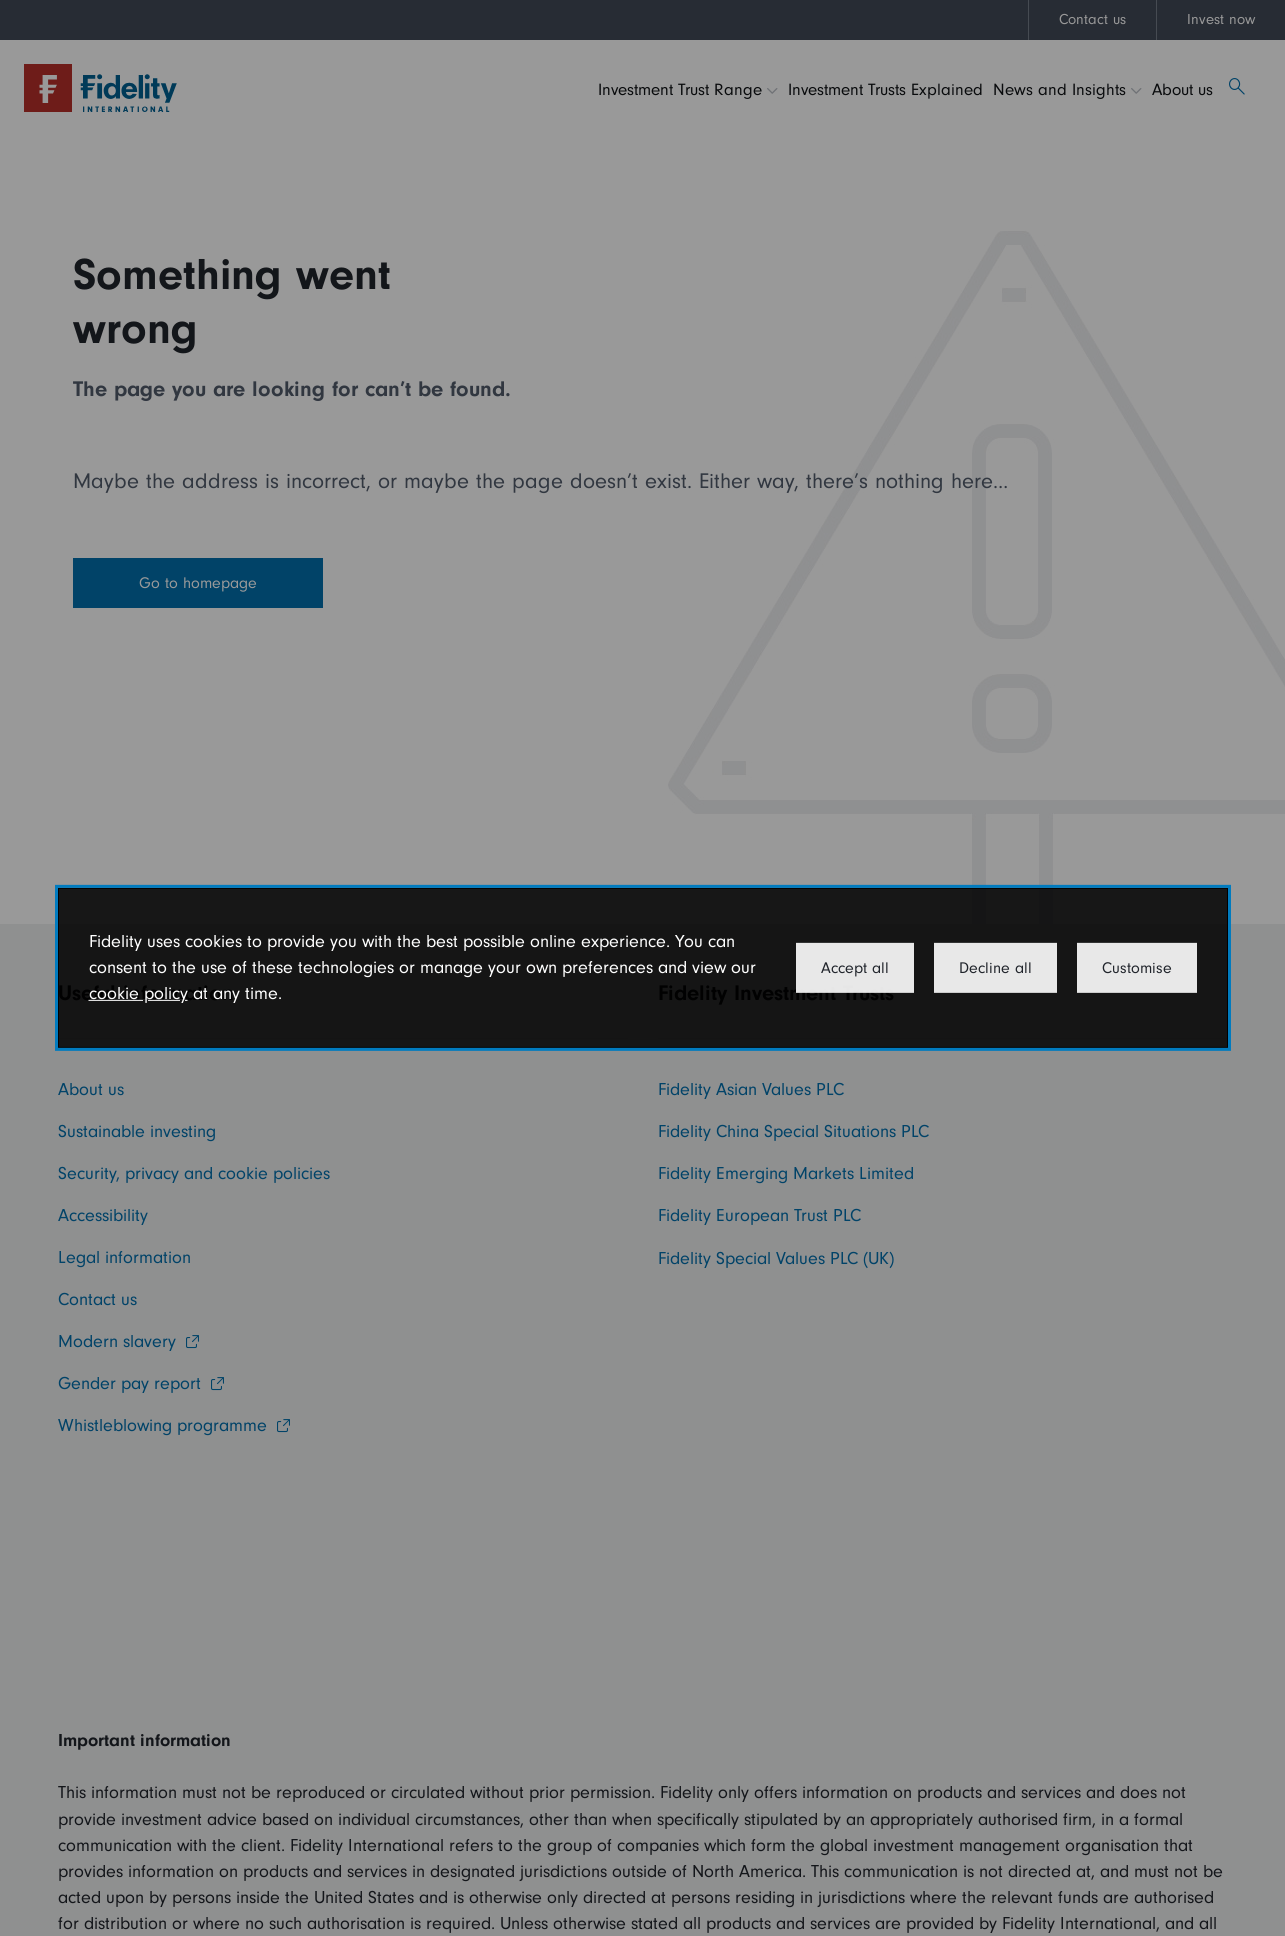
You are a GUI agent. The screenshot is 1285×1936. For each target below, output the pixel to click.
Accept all (855, 968)
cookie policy (138, 993)
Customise (1137, 968)
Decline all (995, 968)
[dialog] (643, 968)
